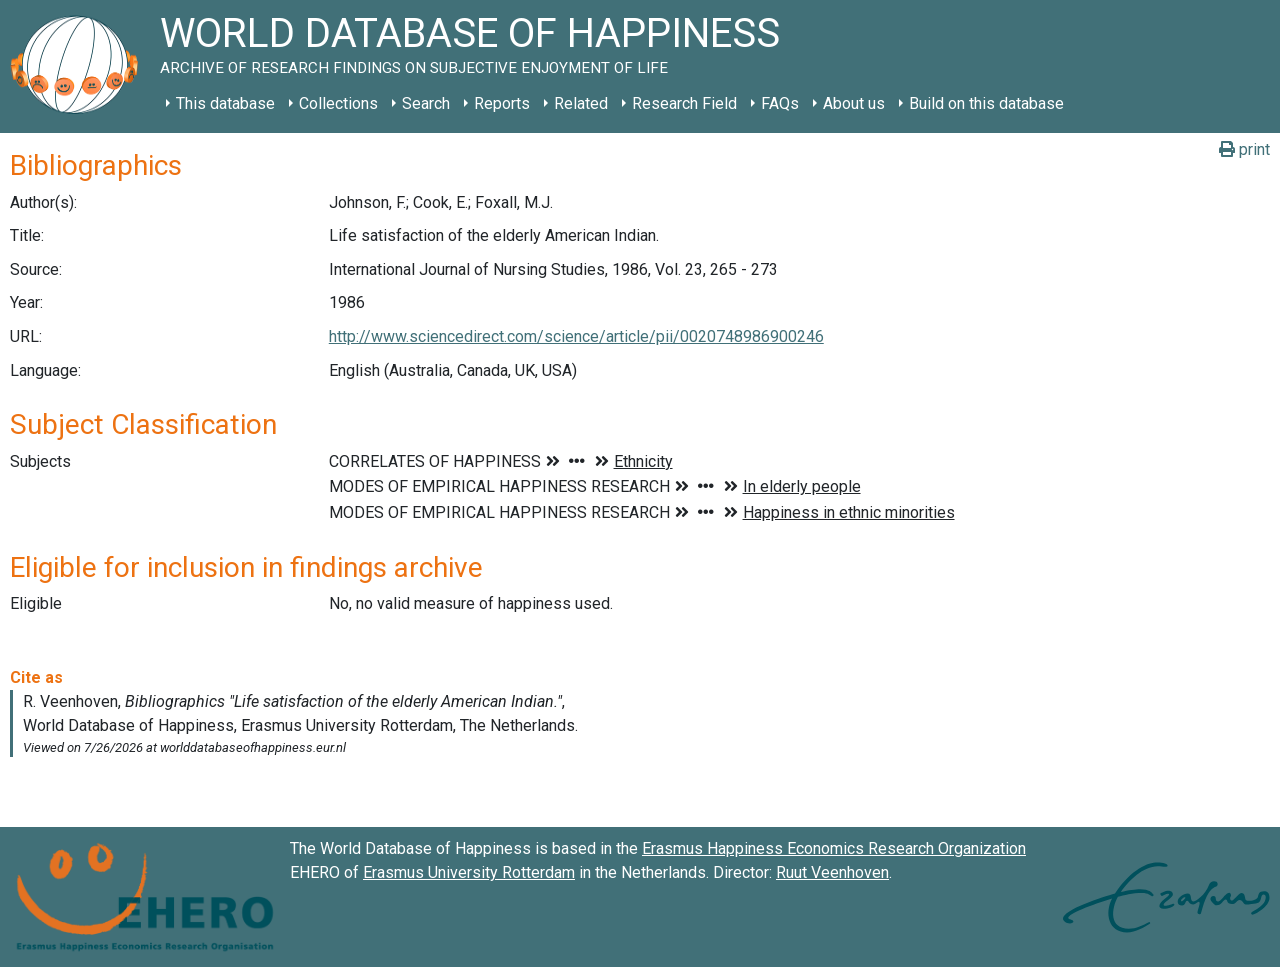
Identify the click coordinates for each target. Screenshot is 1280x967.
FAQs (780, 103)
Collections (338, 103)
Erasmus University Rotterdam (469, 872)
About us (854, 103)
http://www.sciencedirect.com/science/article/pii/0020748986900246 (576, 336)
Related (581, 103)
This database (225, 103)
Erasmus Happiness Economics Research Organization (834, 848)
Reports (502, 103)
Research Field (684, 103)
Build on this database (986, 103)
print (1244, 149)
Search (426, 103)
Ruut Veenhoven (832, 872)
